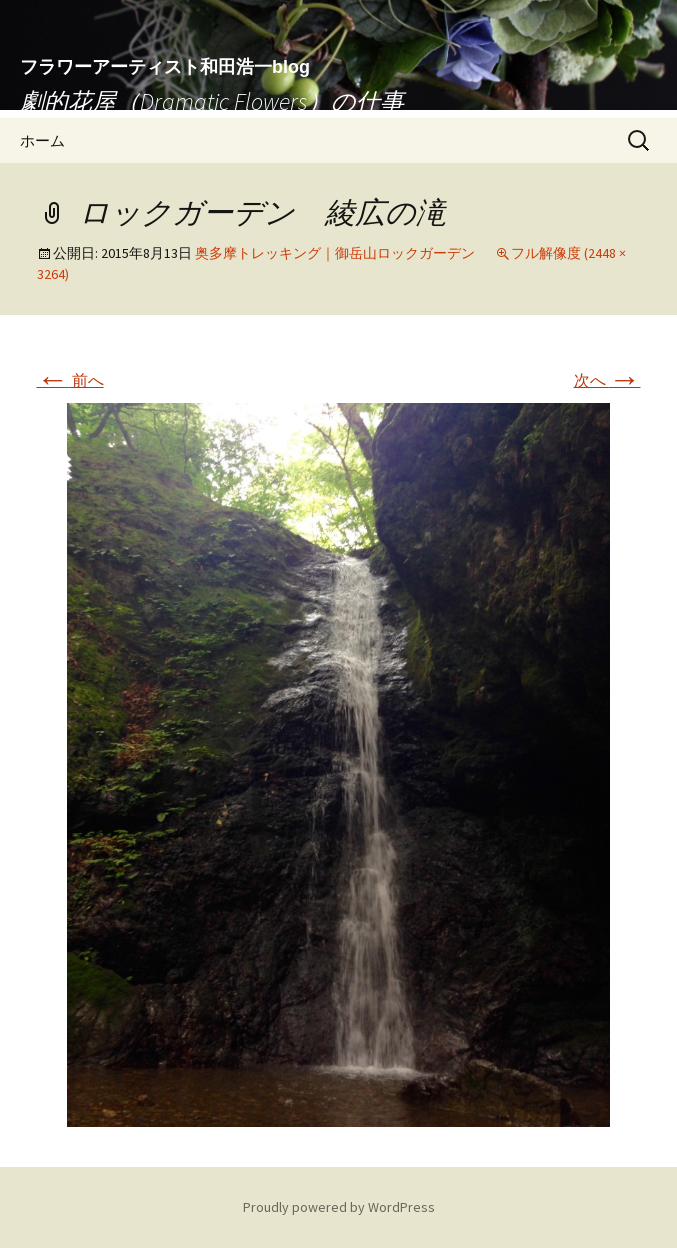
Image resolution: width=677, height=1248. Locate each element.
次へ (607, 380)
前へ (70, 380)
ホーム (42, 140)
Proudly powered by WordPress (339, 1207)
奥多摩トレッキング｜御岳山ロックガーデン (335, 253)
